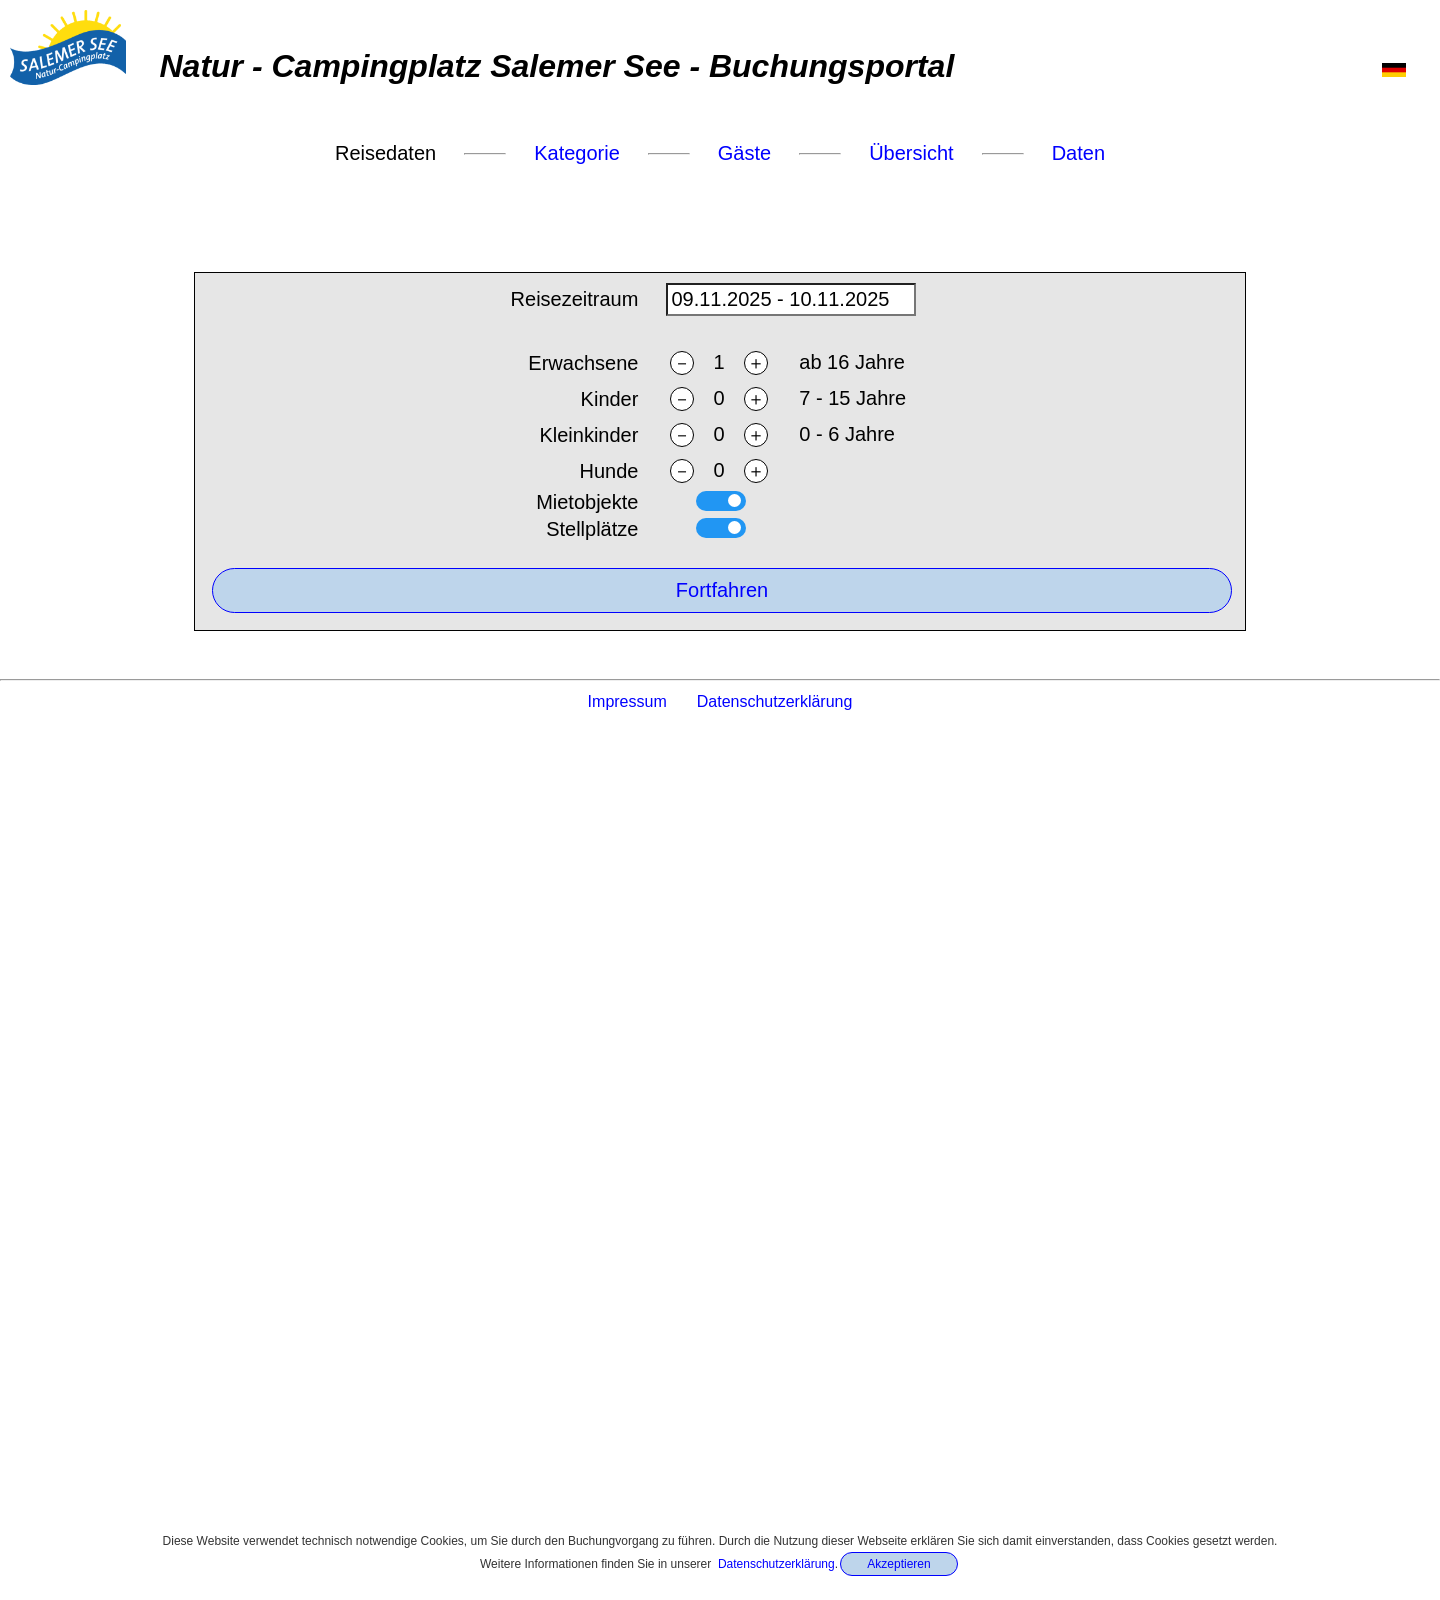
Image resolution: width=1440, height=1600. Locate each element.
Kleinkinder (588, 436)
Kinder (610, 400)
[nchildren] (719, 399)
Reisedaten (385, 153)
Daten (1078, 153)
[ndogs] (719, 471)
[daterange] (791, 300)
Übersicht (911, 153)
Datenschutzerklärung (776, 1564)
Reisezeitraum (575, 300)
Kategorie (577, 153)
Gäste (744, 153)
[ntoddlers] (719, 435)
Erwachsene (583, 364)
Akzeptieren (898, 1564)
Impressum (627, 701)
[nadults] (719, 363)
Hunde (608, 472)
